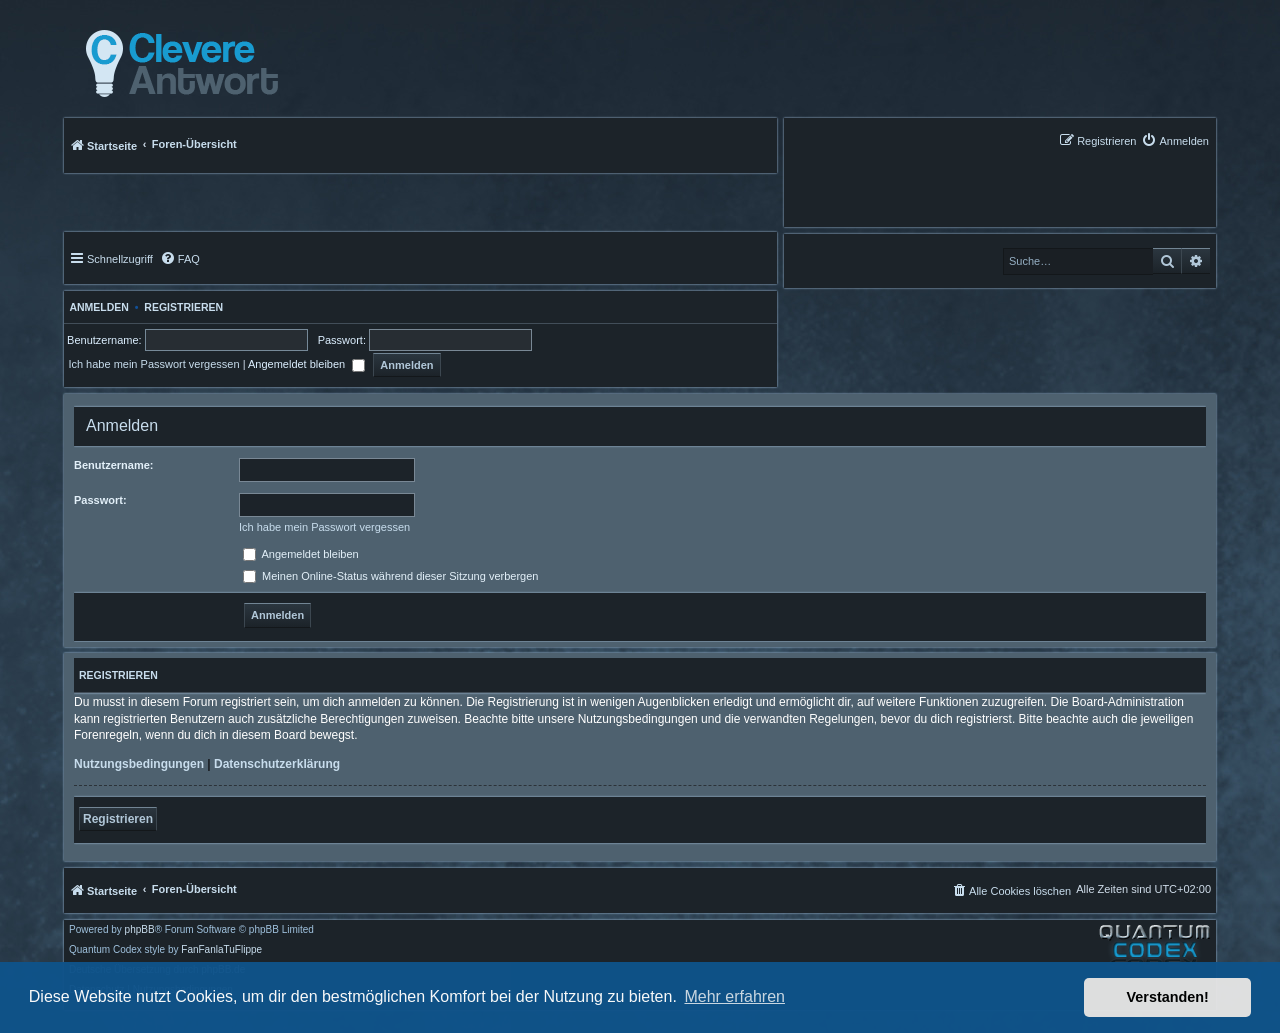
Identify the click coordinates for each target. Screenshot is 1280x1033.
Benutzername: (113, 465)
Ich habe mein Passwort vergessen (153, 364)
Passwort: (100, 500)
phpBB (140, 930)
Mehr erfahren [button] (734, 996)
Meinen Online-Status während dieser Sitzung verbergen (390, 576)
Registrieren (183, 307)
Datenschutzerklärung (277, 764)
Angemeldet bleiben (306, 364)
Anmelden (96, 307)
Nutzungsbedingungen (139, 764)
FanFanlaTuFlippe (221, 950)
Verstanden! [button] (1168, 997)
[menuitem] (1175, 140)
